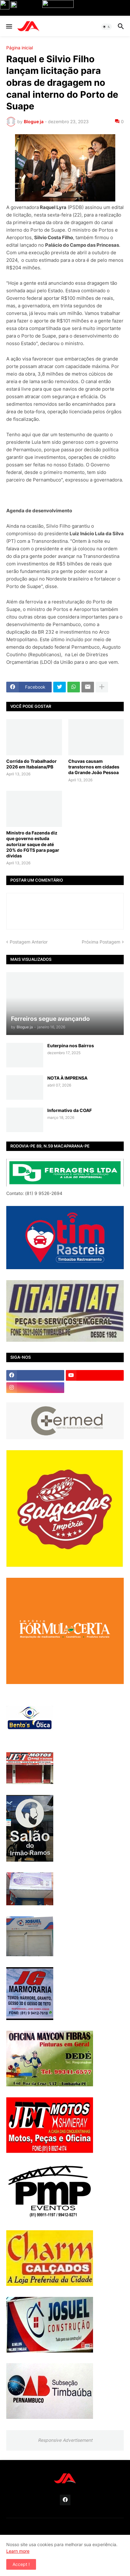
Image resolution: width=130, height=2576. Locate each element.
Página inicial (19, 48)
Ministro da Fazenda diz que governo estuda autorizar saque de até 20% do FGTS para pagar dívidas (32, 844)
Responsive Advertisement (65, 2440)
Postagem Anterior (29, 941)
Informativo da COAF (69, 1110)
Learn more (17, 2551)
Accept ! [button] (21, 2564)
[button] (8, 26)
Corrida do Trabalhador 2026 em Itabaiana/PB (31, 763)
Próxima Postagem (101, 941)
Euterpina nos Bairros (70, 1045)
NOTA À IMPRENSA (67, 1078)
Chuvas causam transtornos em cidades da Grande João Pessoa (93, 766)
